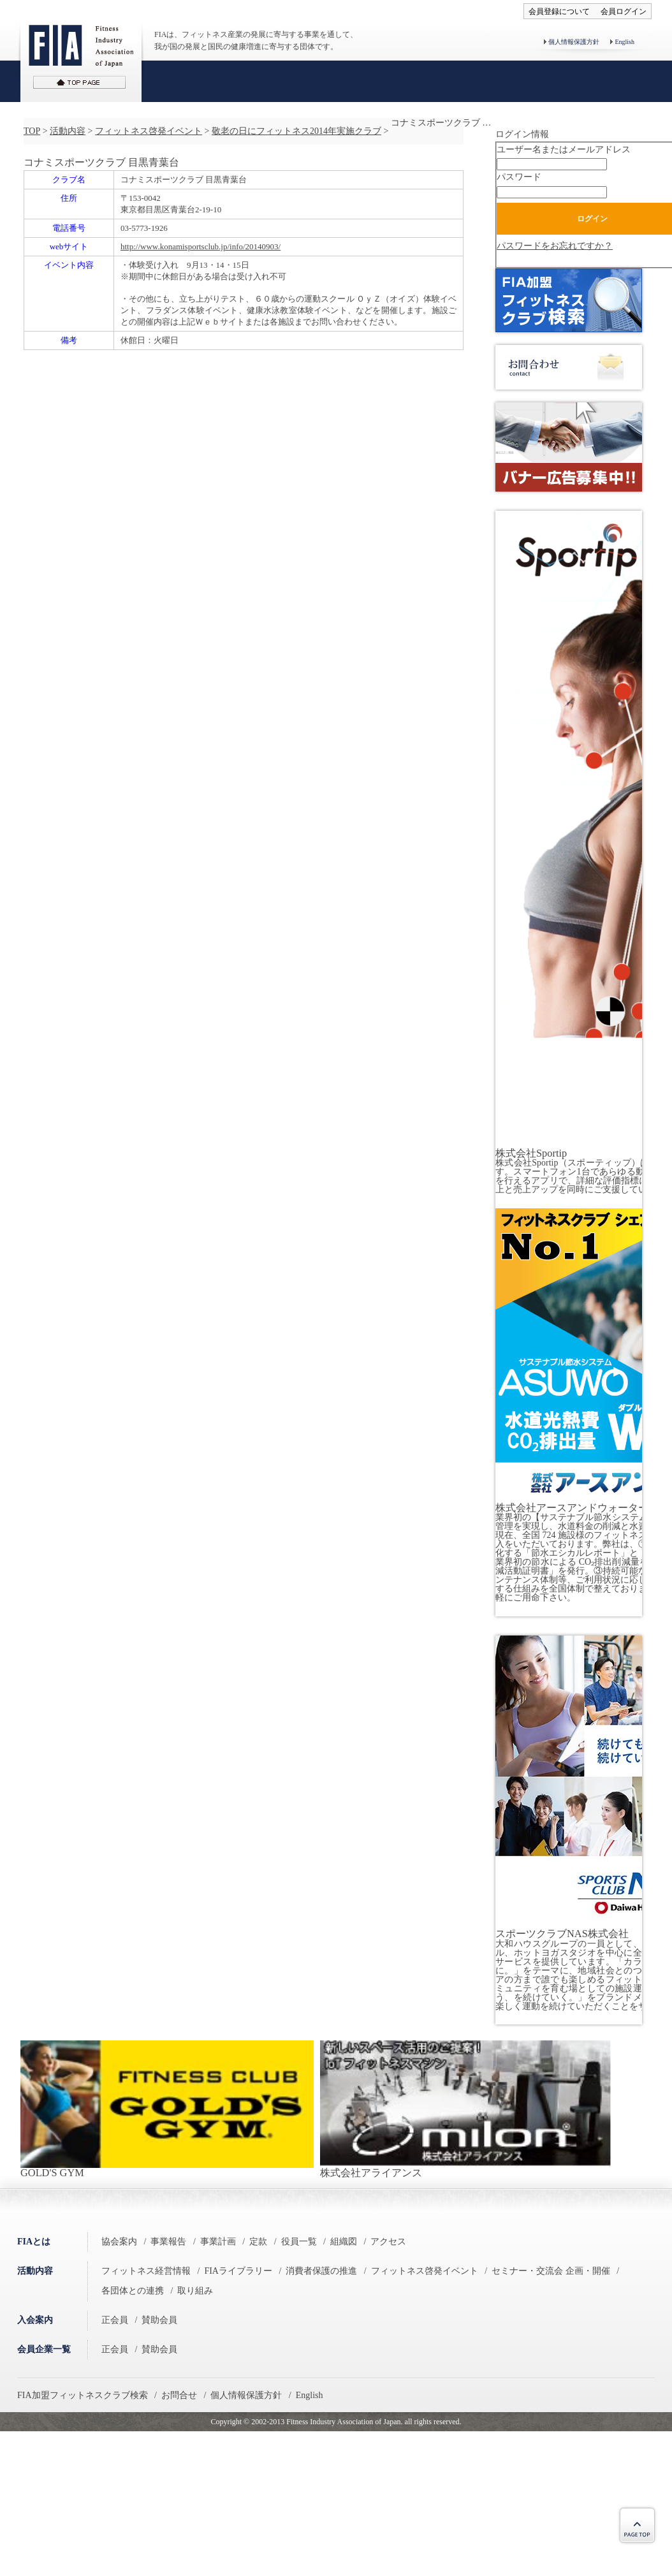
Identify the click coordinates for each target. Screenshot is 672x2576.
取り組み (195, 2290)
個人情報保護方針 (573, 41)
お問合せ (179, 2395)
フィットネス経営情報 (146, 2271)
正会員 (114, 2320)
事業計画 (218, 2241)
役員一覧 (299, 2241)
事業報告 (168, 2241)
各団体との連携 (132, 2290)
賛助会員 (159, 2320)
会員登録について (559, 11)
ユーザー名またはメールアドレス (564, 149)
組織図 (343, 2241)
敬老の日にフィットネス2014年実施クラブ (296, 131)
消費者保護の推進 (321, 2271)
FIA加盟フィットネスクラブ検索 (82, 2395)
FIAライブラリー (238, 2271)
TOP (32, 131)
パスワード (519, 177)
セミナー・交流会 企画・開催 (551, 2271)
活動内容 (67, 131)
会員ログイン (623, 11)
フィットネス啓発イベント (148, 131)
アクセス (388, 2241)
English (624, 41)
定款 (258, 2241)
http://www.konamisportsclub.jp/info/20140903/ (201, 246)
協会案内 (119, 2241)
